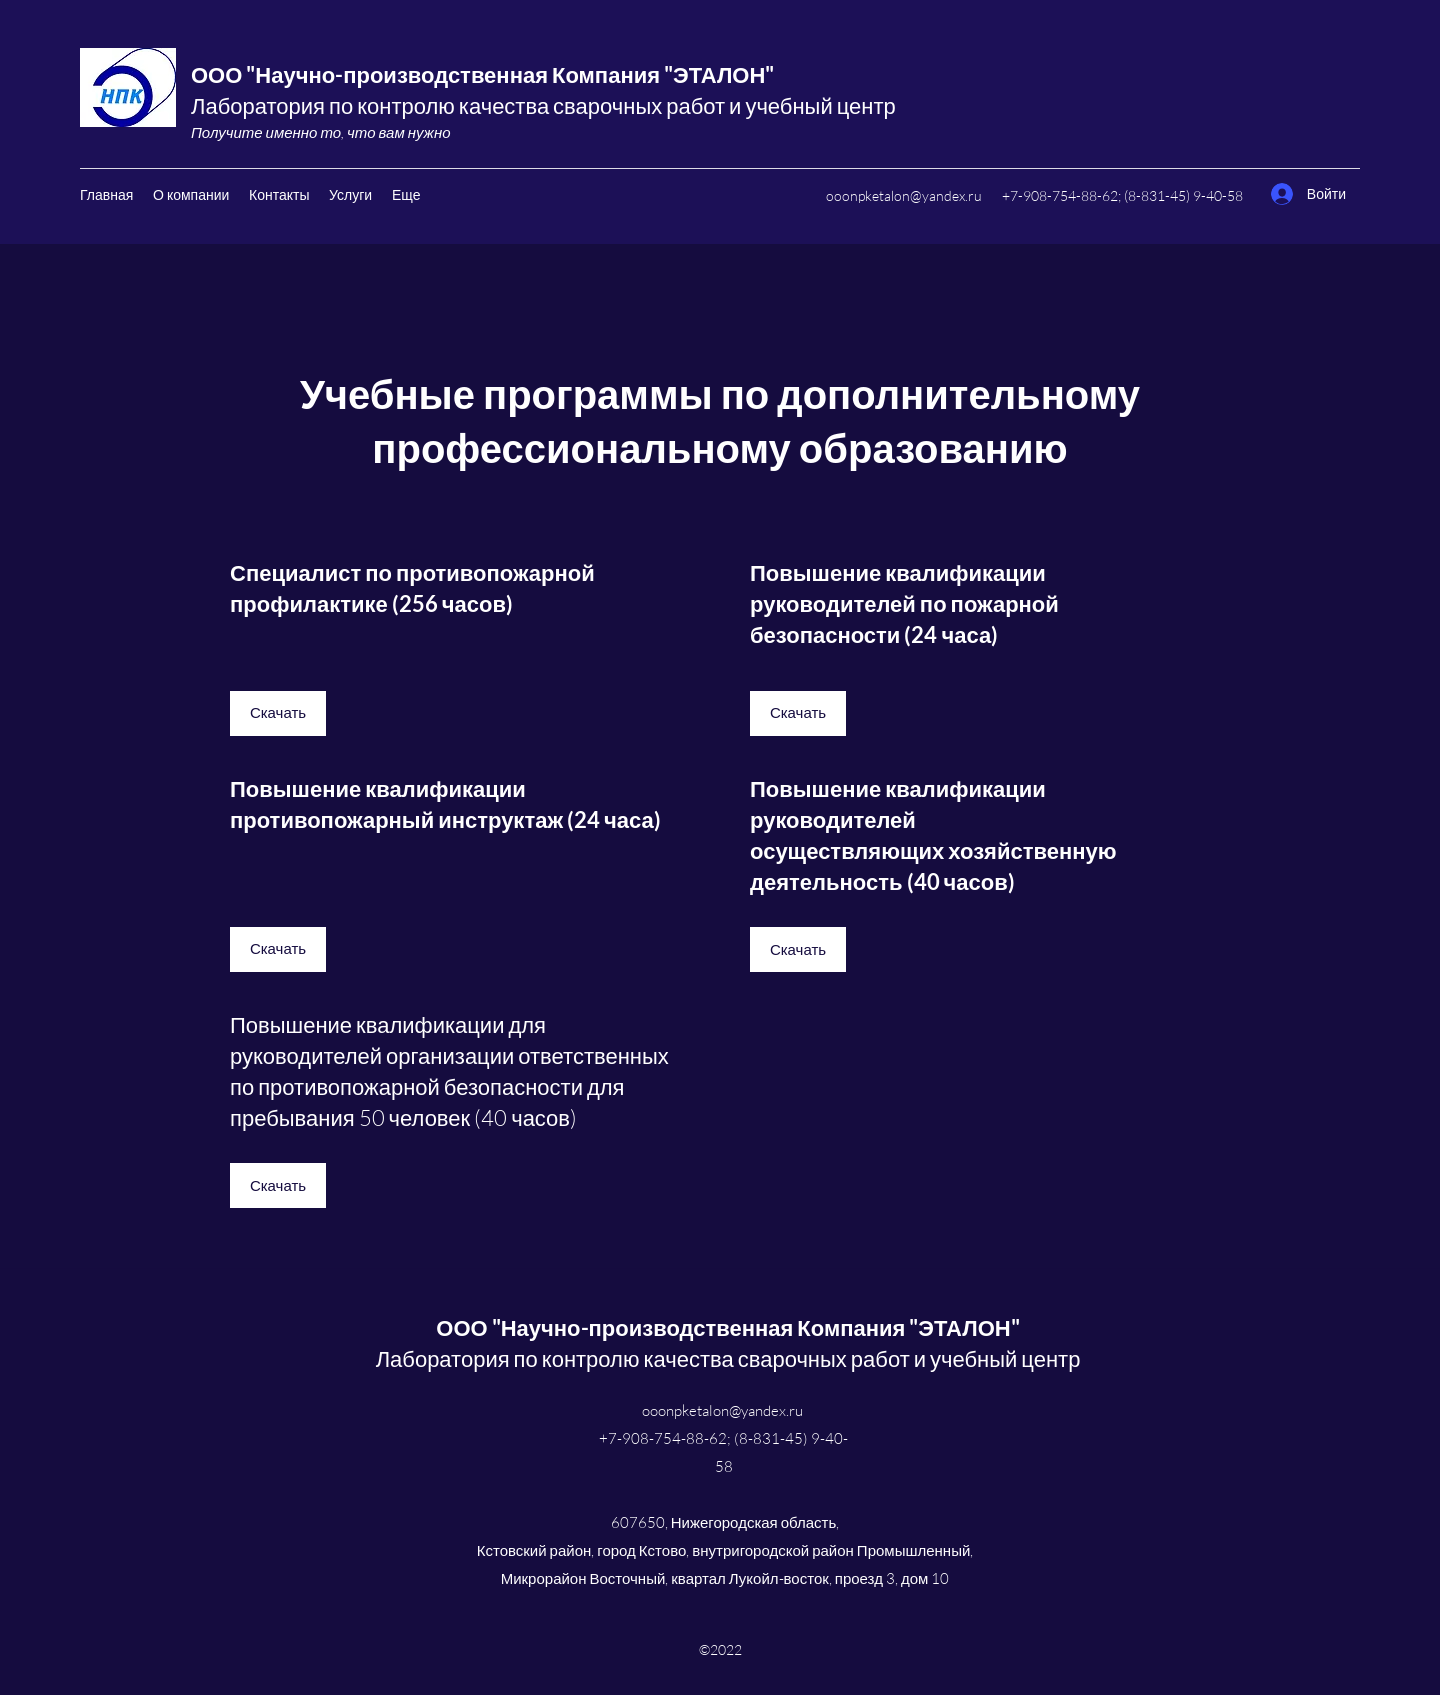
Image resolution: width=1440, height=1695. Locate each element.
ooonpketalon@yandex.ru (904, 195)
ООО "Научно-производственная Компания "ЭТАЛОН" (482, 74)
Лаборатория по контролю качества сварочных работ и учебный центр (543, 105)
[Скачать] (278, 713)
